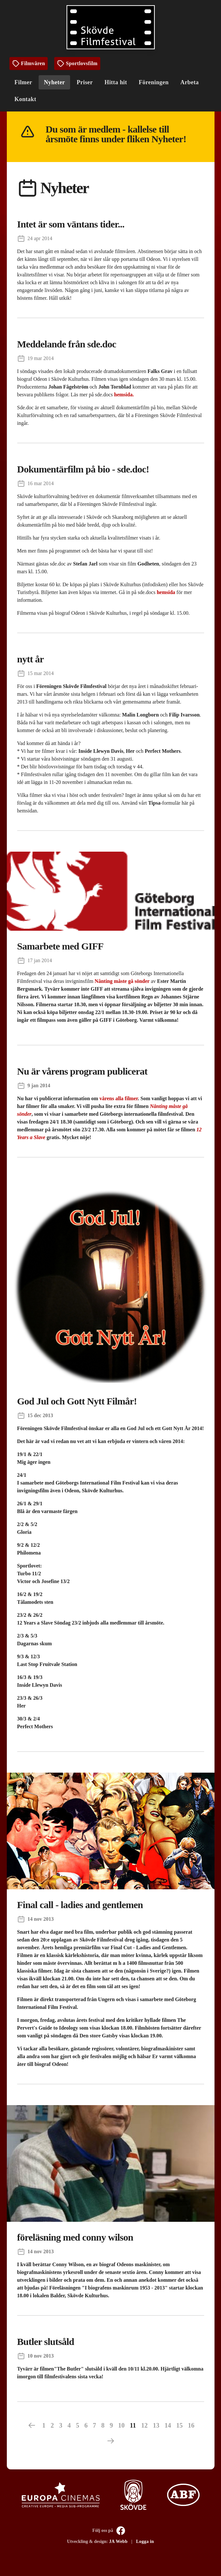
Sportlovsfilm (77, 63)
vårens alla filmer (118, 1098)
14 (168, 2425)
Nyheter (54, 82)
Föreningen (154, 82)
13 (156, 2425)
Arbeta (189, 82)
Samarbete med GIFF (60, 946)
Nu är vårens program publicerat (82, 1071)
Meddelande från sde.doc (66, 344)
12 (144, 2425)
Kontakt (25, 99)
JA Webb (118, 2541)
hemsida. (124, 394)
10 (121, 2425)
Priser (85, 82)
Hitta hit (115, 82)
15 (179, 2425)
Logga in (145, 2541)
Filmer (23, 82)
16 (191, 2425)
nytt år (30, 659)
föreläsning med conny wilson (75, 2237)
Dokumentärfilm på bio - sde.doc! (83, 469)
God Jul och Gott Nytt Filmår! (77, 1401)
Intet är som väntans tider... (71, 224)
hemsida (166, 592)
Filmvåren (28, 63)
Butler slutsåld (45, 2341)
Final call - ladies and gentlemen (80, 1904)
